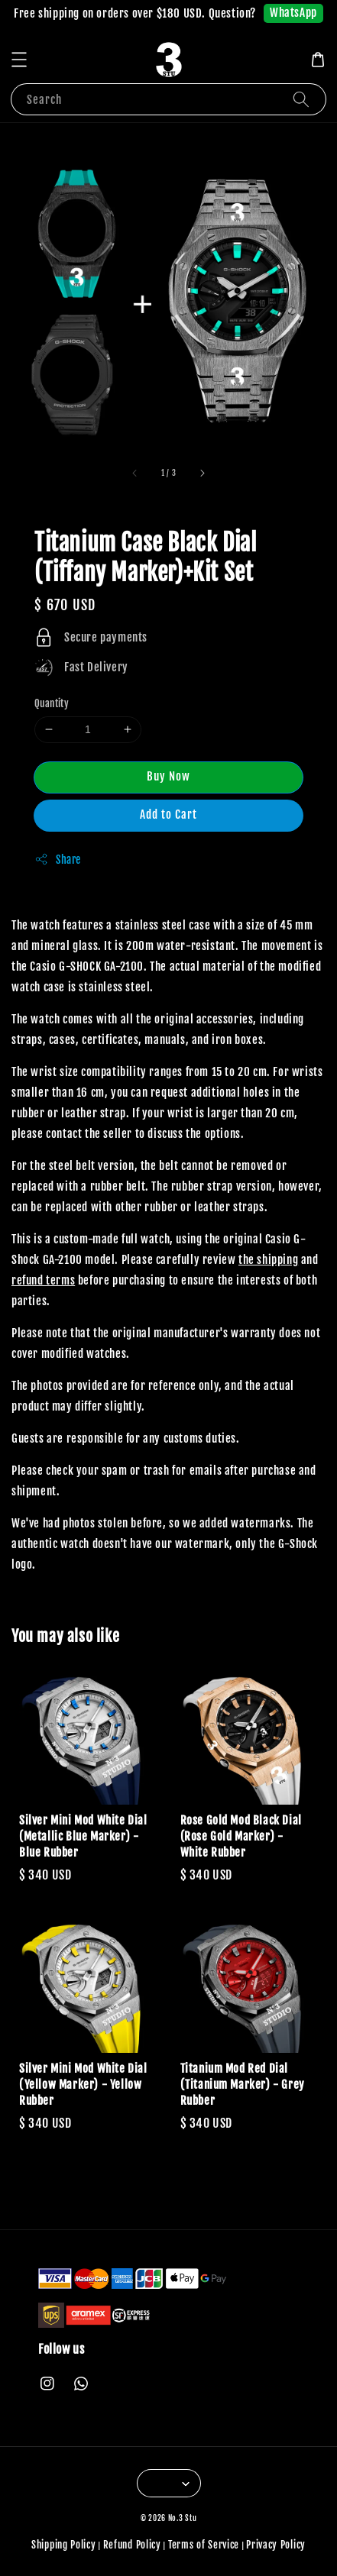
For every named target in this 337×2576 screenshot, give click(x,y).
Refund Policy (132, 2545)
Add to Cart (168, 814)
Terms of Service (203, 2545)
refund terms (43, 1280)
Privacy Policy (276, 2545)
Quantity (51, 703)
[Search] (301, 99)
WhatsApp (293, 12)
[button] (19, 59)
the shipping (268, 1259)
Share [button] (57, 859)
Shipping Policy (63, 2545)
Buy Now (168, 776)
